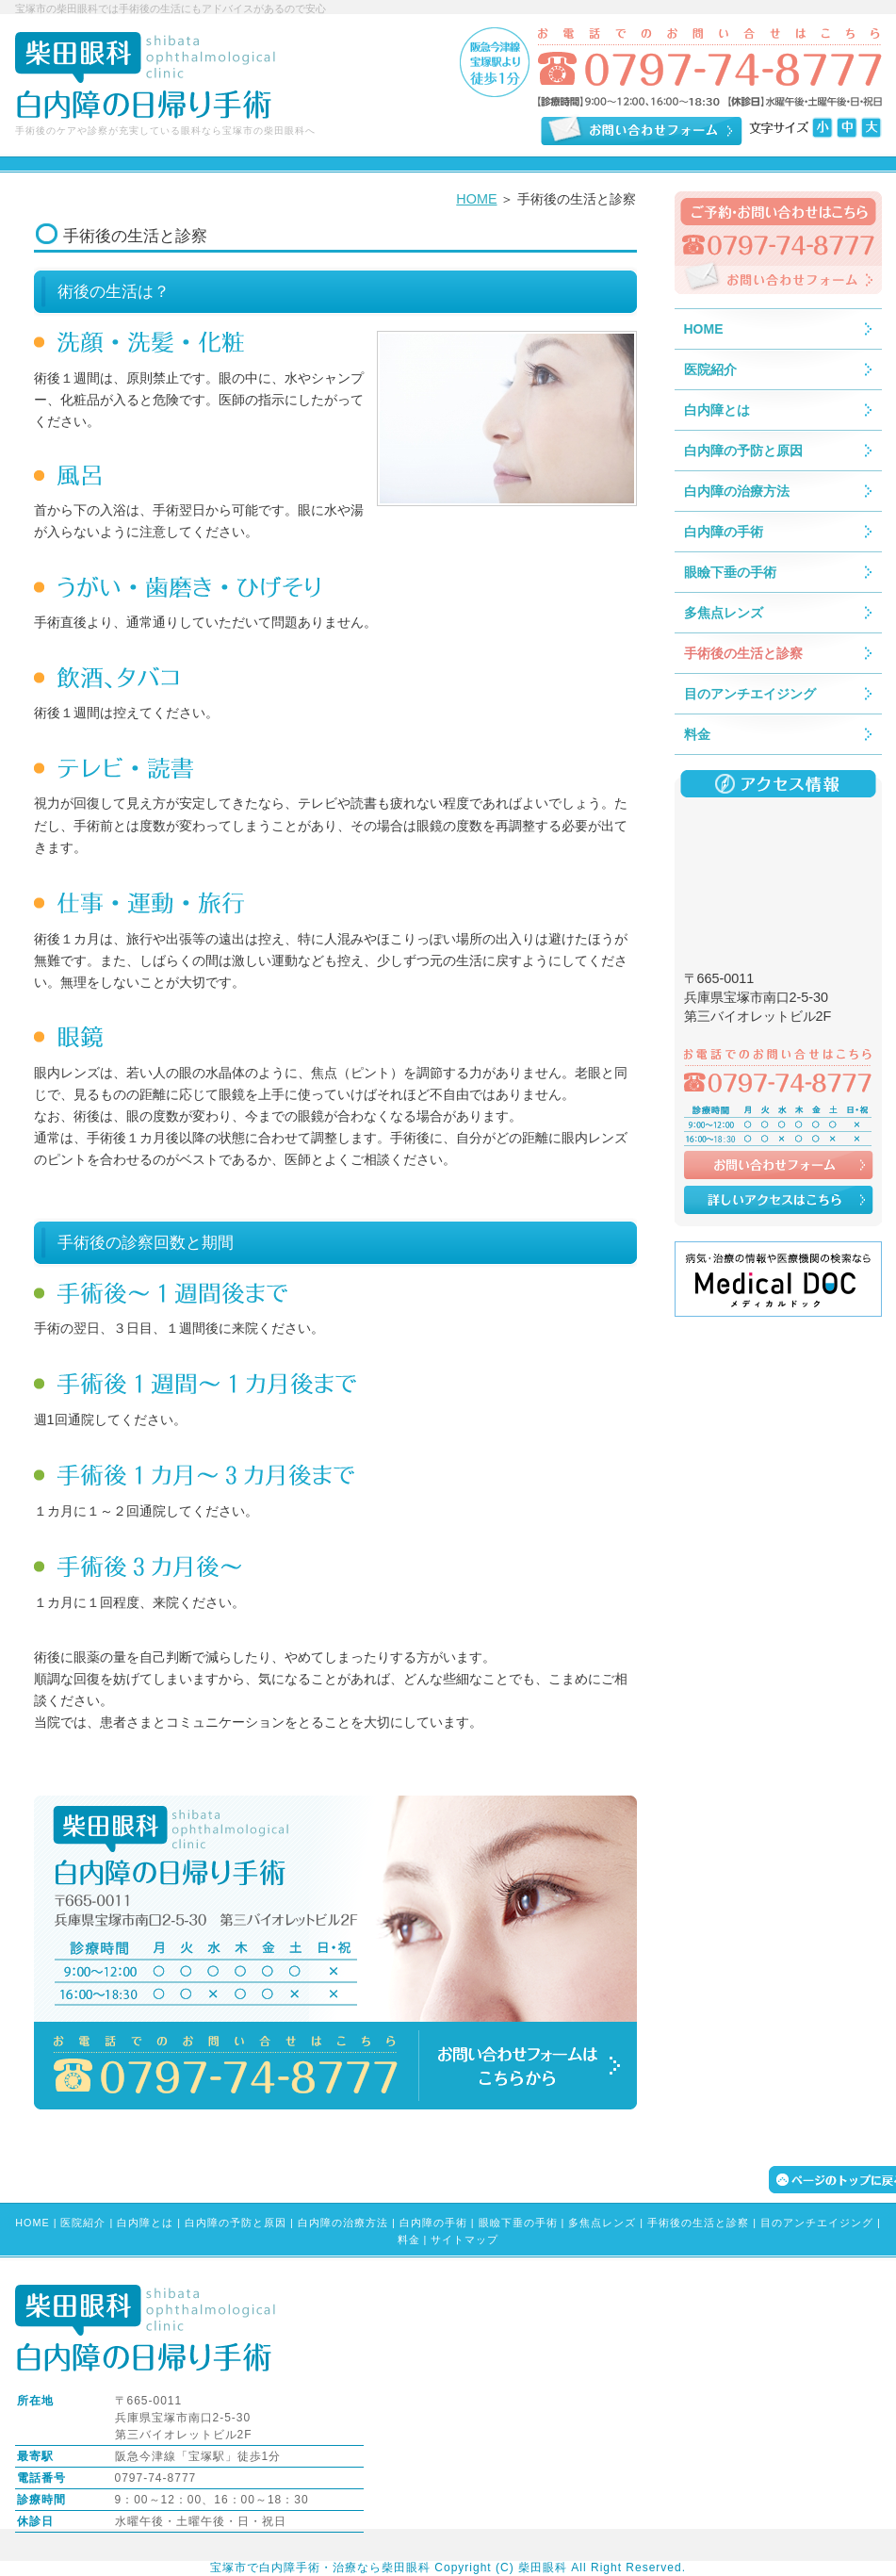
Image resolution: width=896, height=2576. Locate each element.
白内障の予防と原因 (235, 2222)
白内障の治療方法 (343, 2222)
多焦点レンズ (602, 2222)
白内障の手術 (433, 2222)
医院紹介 (83, 2222)
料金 (409, 2239)
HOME (476, 198)
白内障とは (145, 2222)
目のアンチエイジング (816, 2222)
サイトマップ (464, 2239)
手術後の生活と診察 (698, 2222)
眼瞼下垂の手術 (518, 2222)
